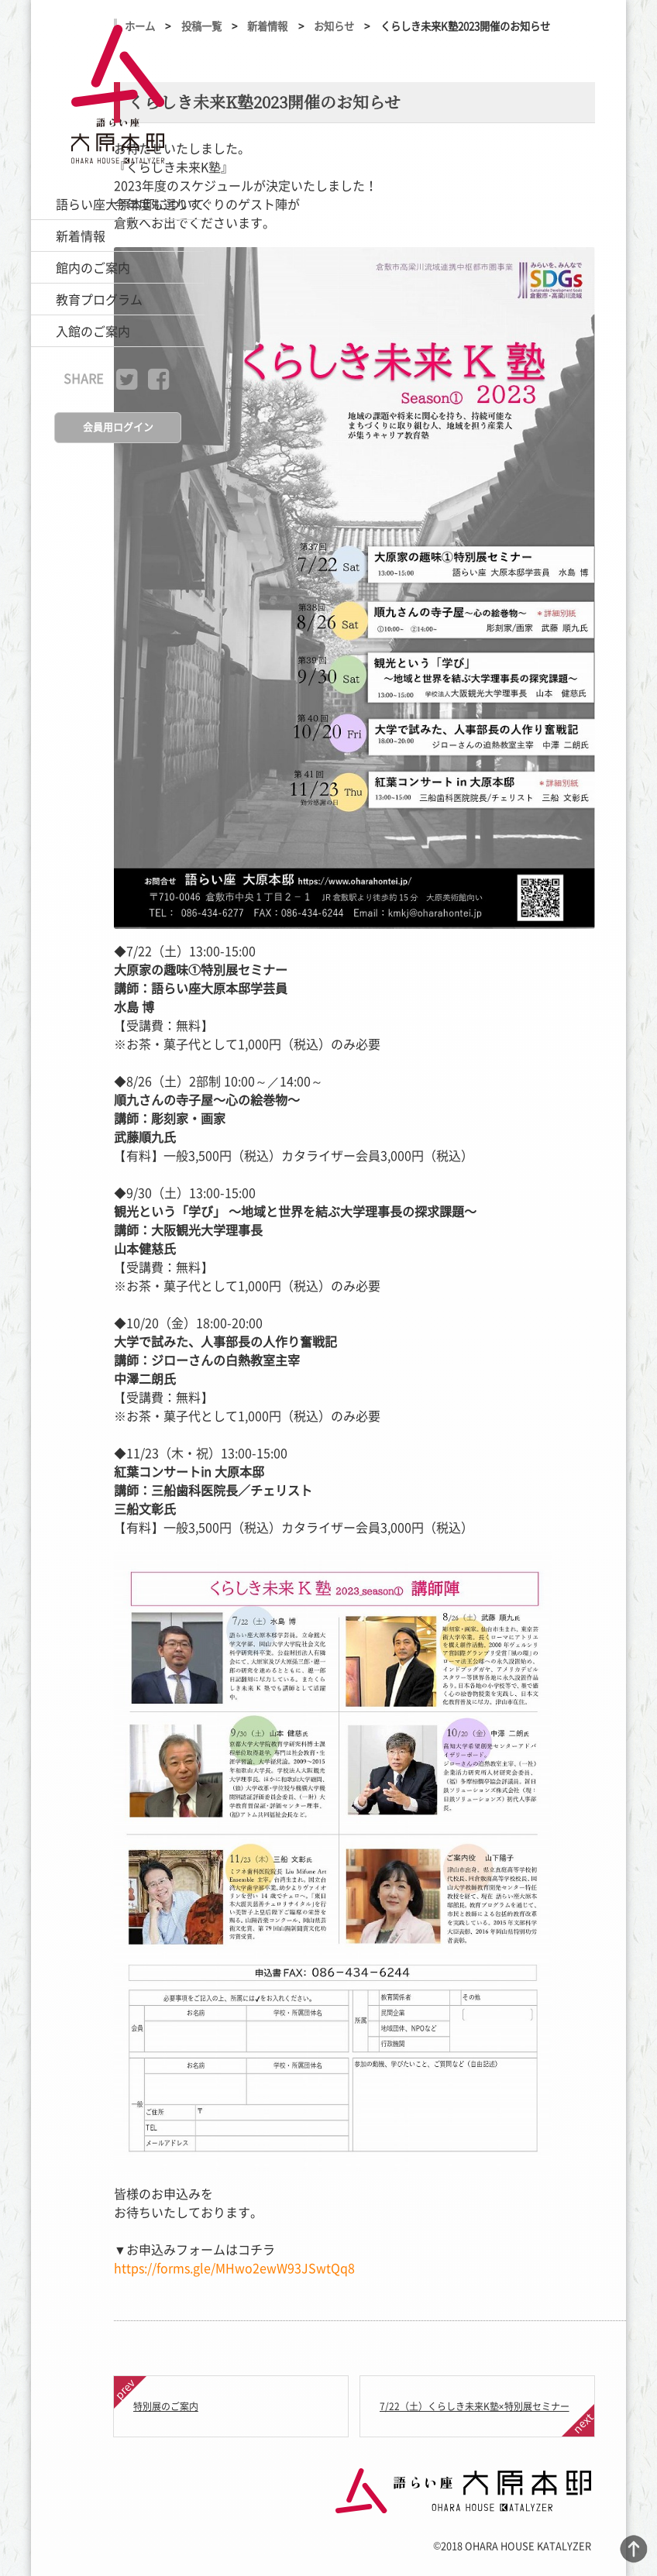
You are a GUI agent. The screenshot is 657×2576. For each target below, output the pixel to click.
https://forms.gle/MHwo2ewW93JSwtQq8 (234, 2267)
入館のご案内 (93, 331)
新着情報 (80, 235)
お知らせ (334, 26)
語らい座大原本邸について (130, 203)
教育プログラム (99, 299)
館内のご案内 (93, 267)
